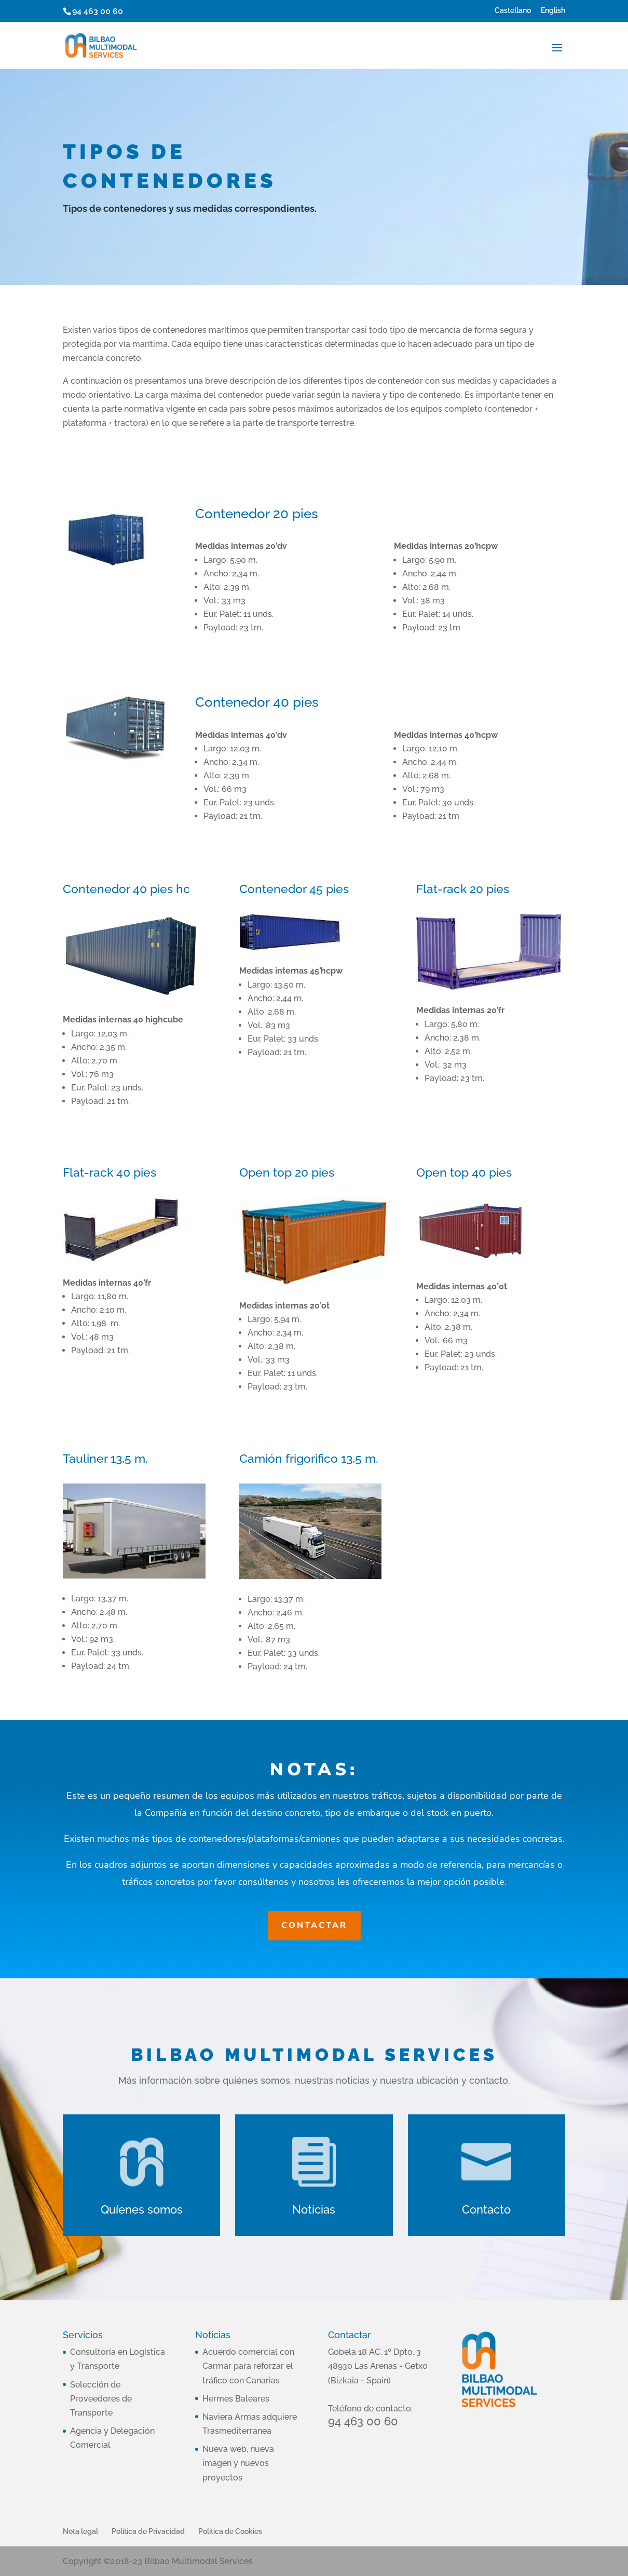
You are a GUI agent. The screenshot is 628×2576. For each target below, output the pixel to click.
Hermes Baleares (235, 2399)
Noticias (313, 2209)
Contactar (314, 1925)
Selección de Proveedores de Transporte (101, 2399)
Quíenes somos (142, 2209)
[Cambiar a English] (553, 13)
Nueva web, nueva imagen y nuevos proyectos (238, 2463)
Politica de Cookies (230, 2531)
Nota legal (80, 2531)
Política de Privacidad (148, 2531)
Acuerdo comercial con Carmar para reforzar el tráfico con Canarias (248, 2366)
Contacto (486, 2209)
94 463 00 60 (97, 11)
